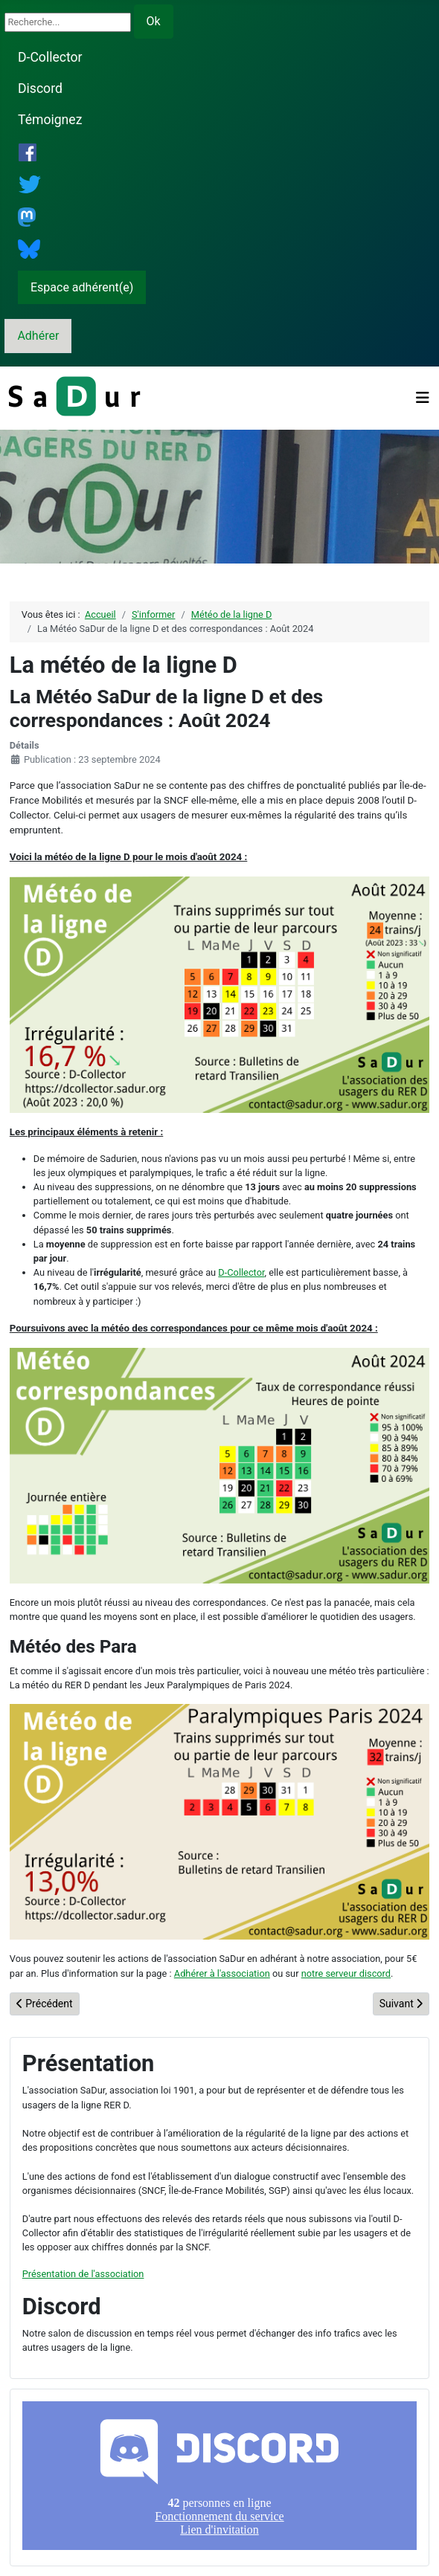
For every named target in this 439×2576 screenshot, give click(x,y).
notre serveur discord (346, 1973)
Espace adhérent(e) (82, 287)
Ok (154, 21)
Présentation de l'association (83, 2273)
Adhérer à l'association (222, 1973)
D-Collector (50, 57)
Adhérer (38, 336)
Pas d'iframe (219, 2475)
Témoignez (50, 119)
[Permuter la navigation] (422, 398)
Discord (40, 88)
